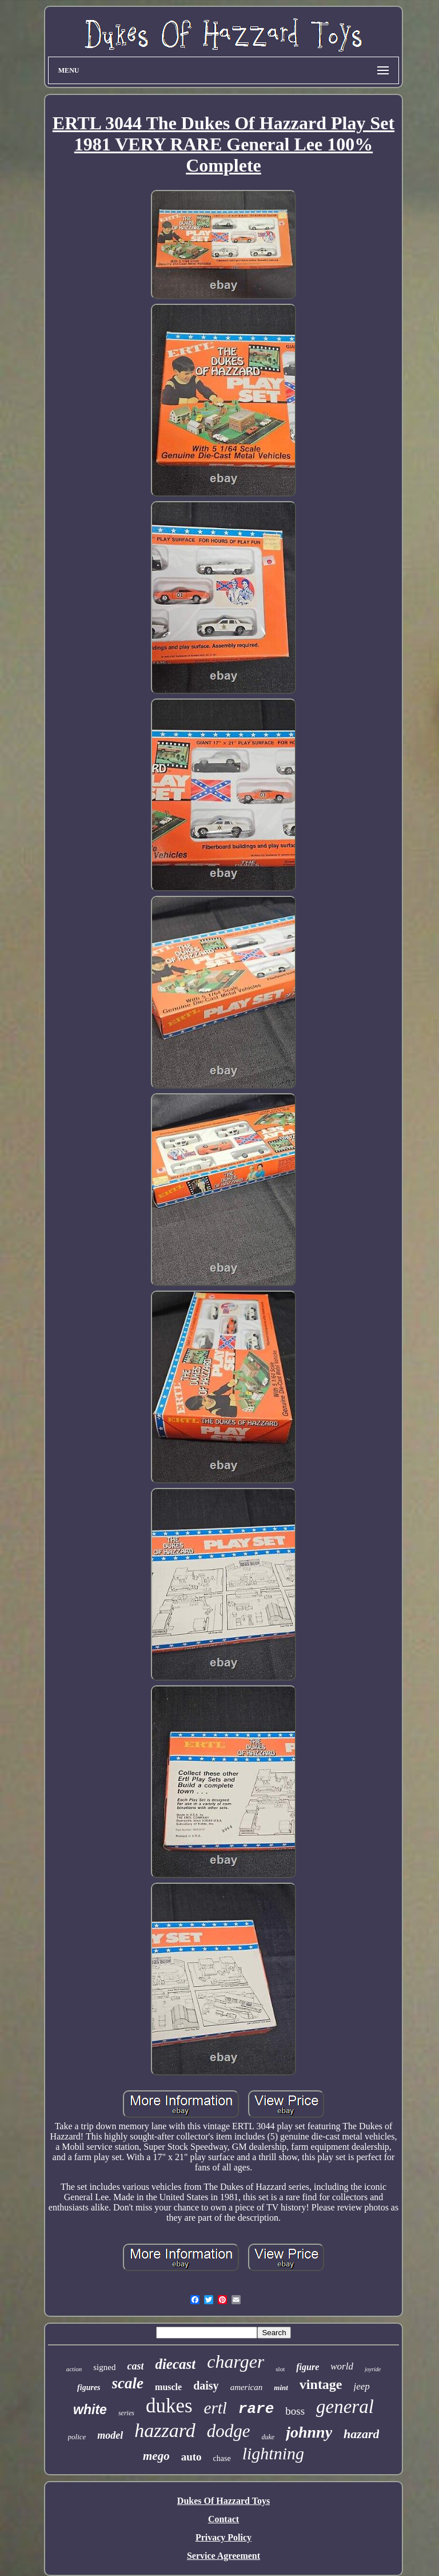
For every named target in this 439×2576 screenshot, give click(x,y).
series (126, 2413)
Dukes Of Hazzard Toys (223, 2501)
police (77, 2436)
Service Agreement (223, 2556)
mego (156, 2456)
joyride (373, 2369)
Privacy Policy (223, 2537)
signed (104, 2367)
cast (135, 2366)
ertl (215, 2408)
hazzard (164, 2430)
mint (281, 2387)
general (345, 2406)
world (341, 2366)
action (74, 2368)
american (246, 2387)
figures (88, 2387)
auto (191, 2457)
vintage (321, 2384)
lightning (273, 2453)
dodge (228, 2431)
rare (256, 2409)
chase (222, 2458)
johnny (309, 2432)
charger (235, 2361)
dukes (169, 2406)
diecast (175, 2364)
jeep (362, 2386)
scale (127, 2383)
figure (307, 2367)
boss (295, 2411)
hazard (361, 2434)
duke (268, 2437)
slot (280, 2368)
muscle (168, 2387)
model (110, 2435)
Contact (223, 2519)
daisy (205, 2385)
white (90, 2409)
